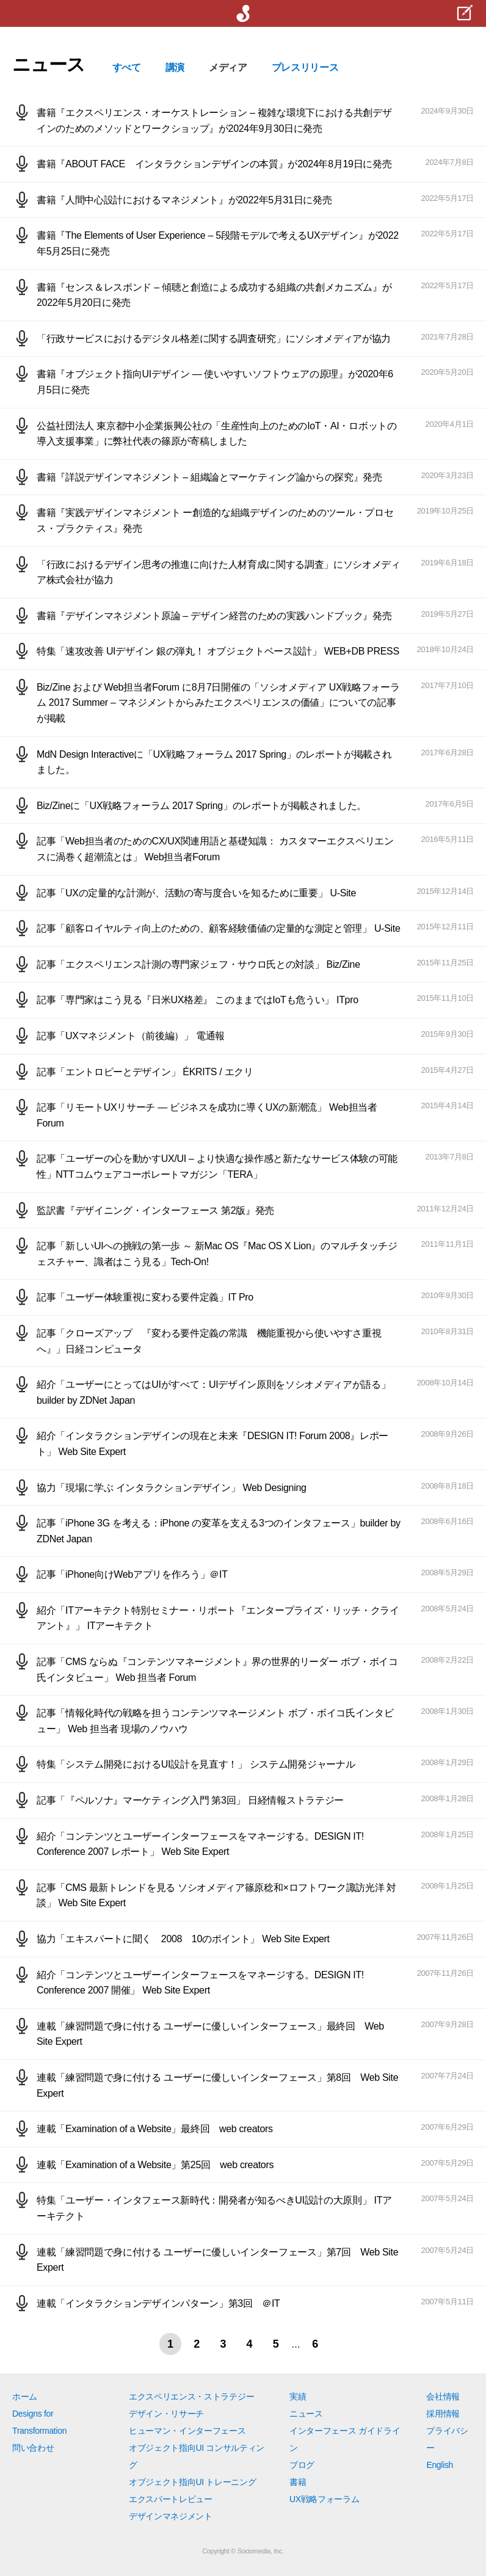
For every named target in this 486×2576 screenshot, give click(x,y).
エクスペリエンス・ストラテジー (191, 2396)
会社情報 (443, 2396)
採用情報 (443, 2413)
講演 (174, 67)
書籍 (297, 2482)
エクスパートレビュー (170, 2499)
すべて (126, 67)
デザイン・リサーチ (166, 2413)
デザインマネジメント (170, 2516)
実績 (297, 2396)
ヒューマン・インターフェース (187, 2431)
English (439, 2465)
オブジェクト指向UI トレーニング (192, 2482)
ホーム (24, 2396)
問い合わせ (33, 2448)
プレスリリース (305, 67)
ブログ (301, 2465)
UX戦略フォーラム (324, 2499)
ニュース (306, 2413)
